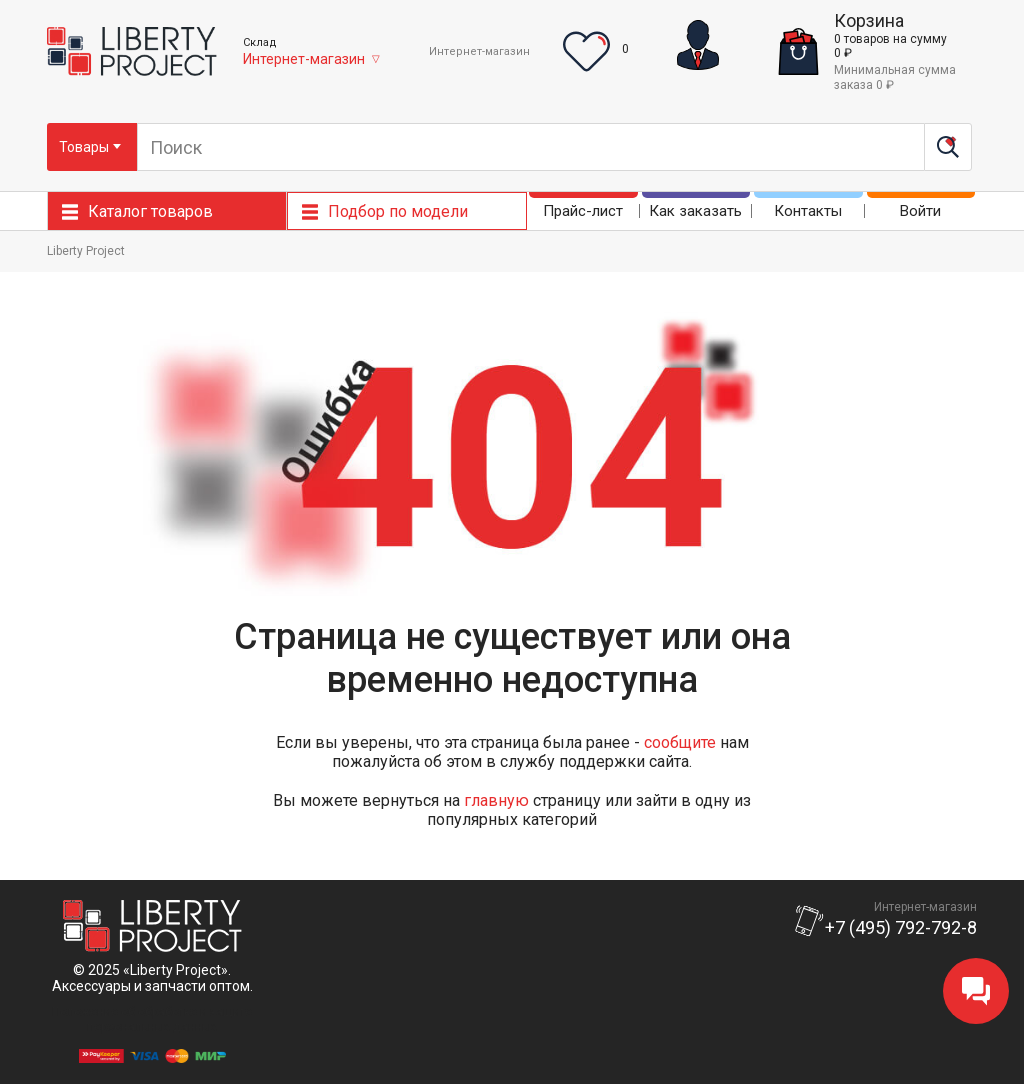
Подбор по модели (398, 211)
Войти (920, 211)
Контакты (808, 211)
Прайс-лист (583, 211)
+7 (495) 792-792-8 (901, 927)
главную (496, 800)
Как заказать (695, 211)
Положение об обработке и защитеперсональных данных (152, 1019)
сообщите (680, 742)
